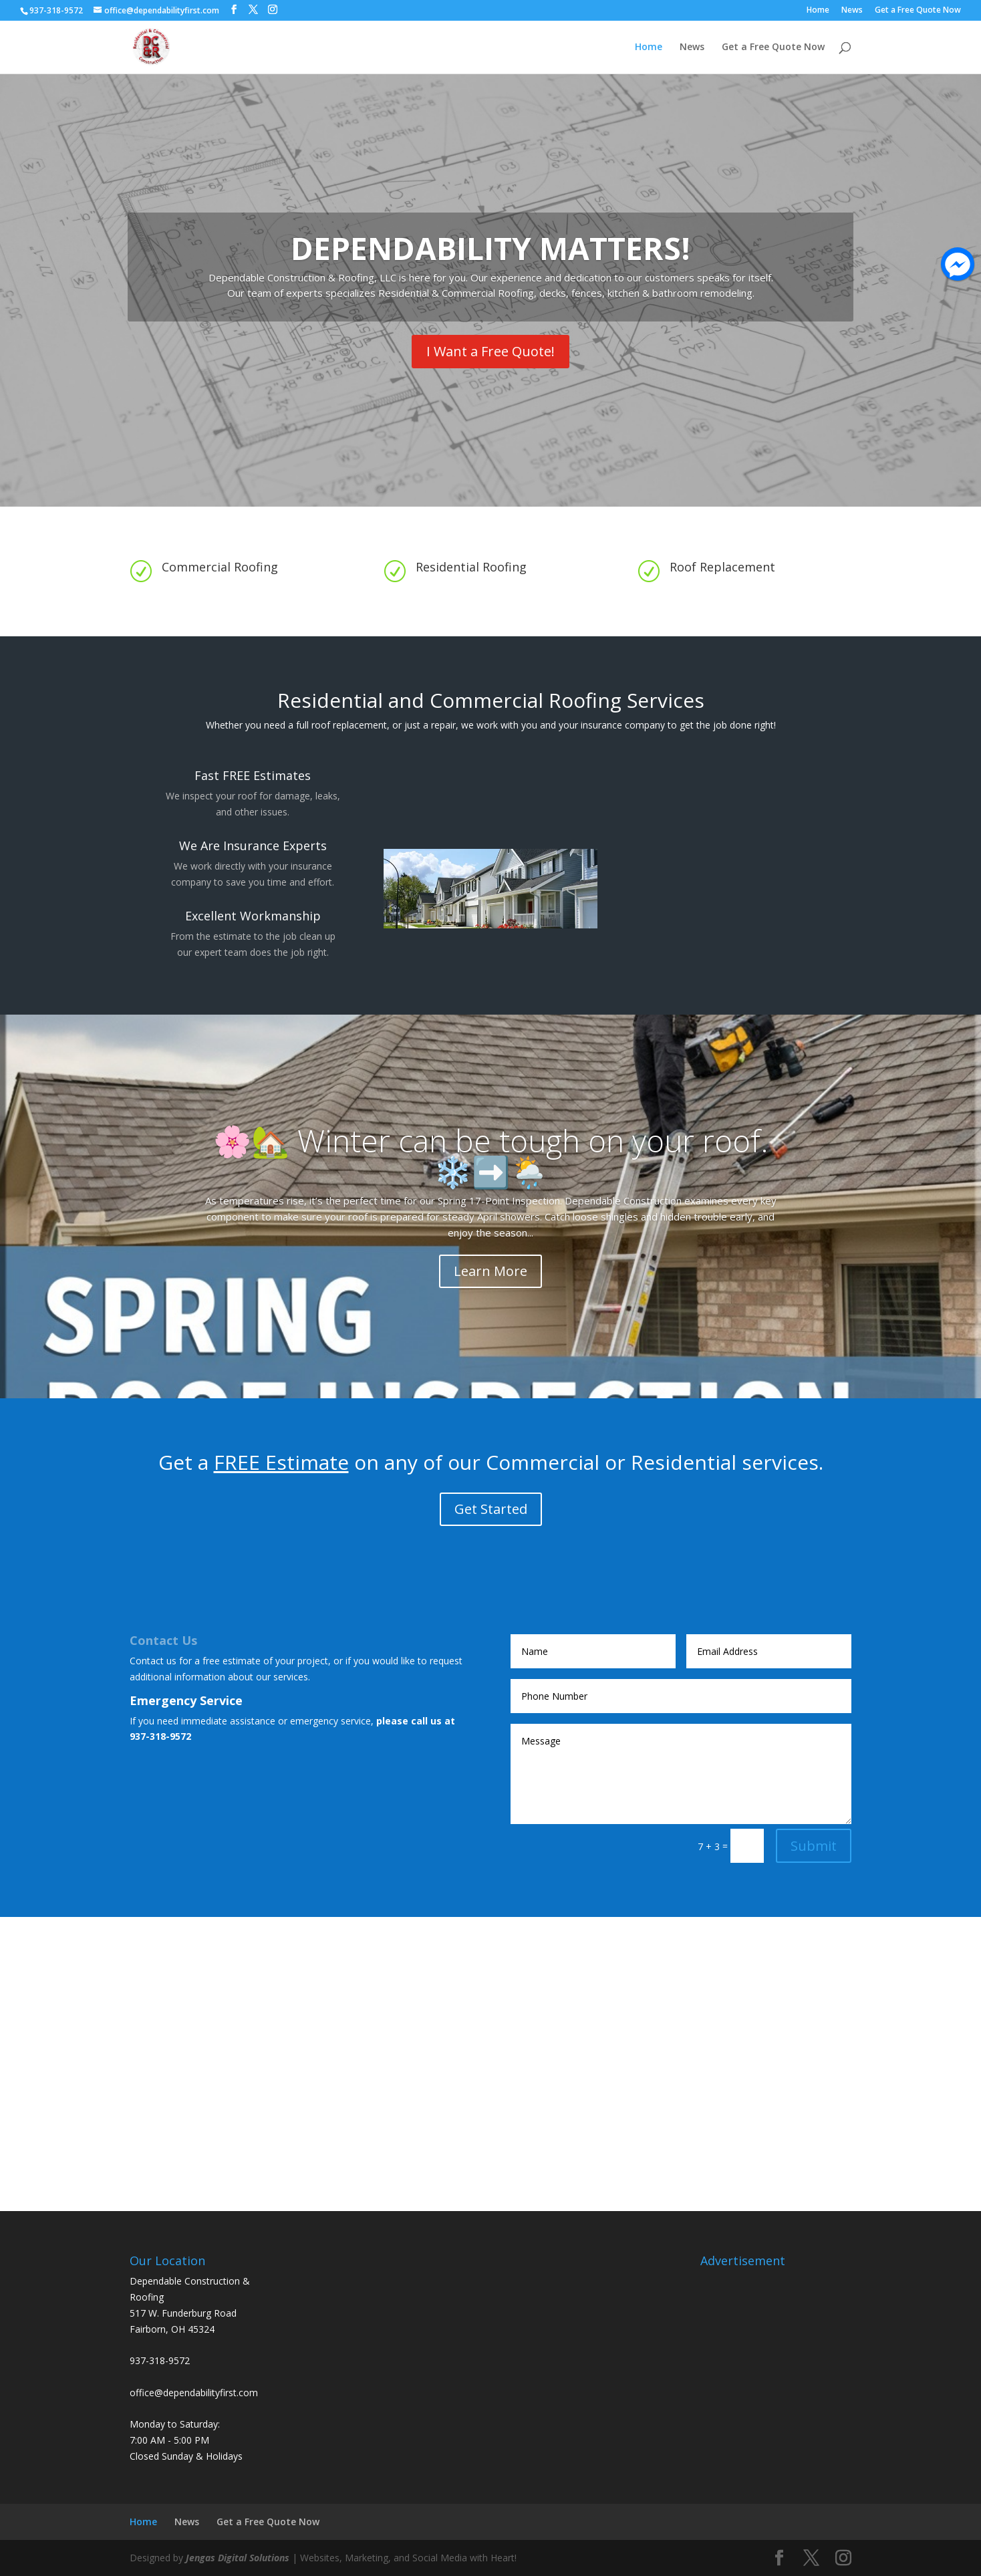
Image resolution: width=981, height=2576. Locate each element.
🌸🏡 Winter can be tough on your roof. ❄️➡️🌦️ (490, 1156)
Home (818, 10)
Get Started (490, 1509)
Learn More (490, 1271)
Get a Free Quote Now (918, 10)
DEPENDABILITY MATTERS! (490, 248)
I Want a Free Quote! (490, 351)
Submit (814, 1846)
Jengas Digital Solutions (237, 2557)
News (852, 10)
